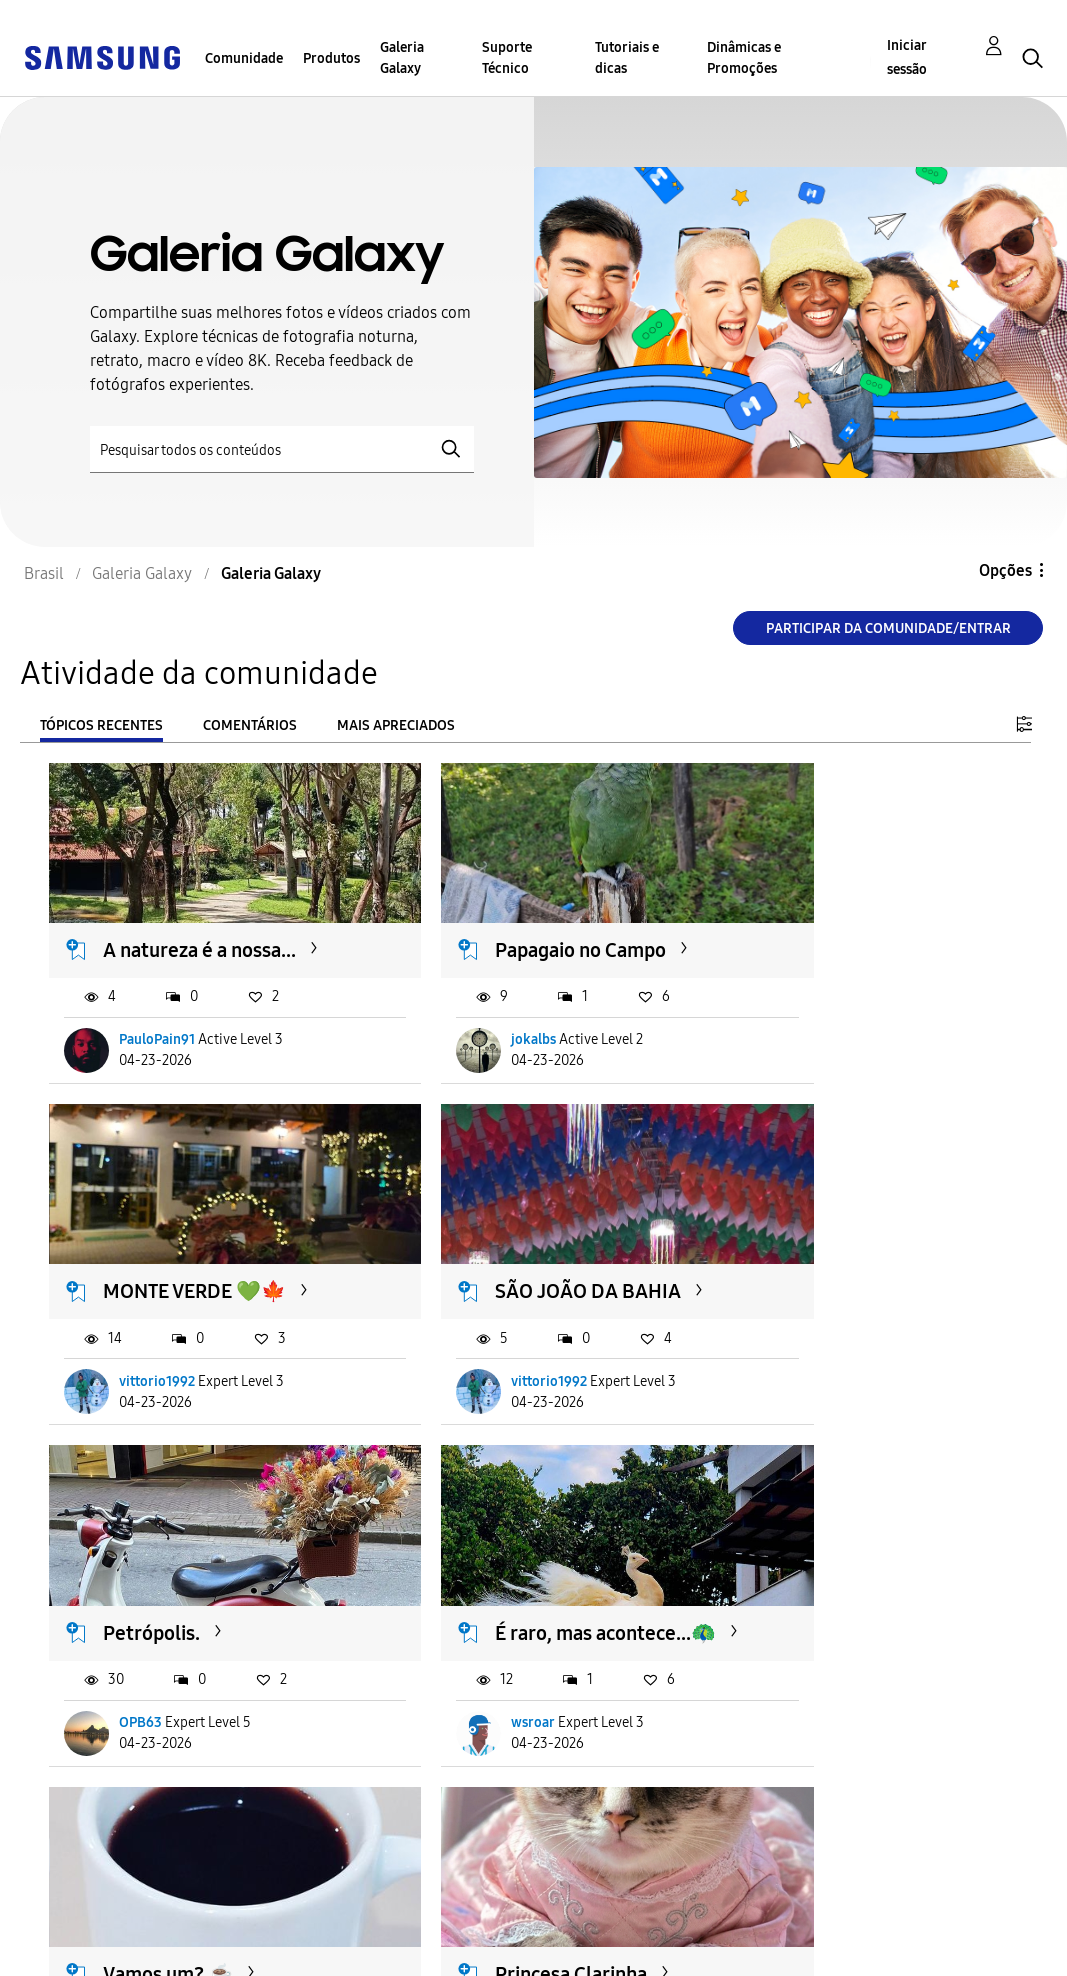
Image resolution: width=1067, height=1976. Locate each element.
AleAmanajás (489, 1692)
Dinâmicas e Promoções (744, 58)
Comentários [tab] (250, 725)
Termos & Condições (358, 1919)
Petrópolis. (481, 1238)
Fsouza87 (807, 1692)
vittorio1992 (817, 1013)
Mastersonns (159, 1692)
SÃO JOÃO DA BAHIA (197, 1238)
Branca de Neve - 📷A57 (852, 1589)
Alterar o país (587, 1934)
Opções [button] (1005, 570)
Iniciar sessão (907, 57)
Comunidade (244, 58)
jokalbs (471, 1013)
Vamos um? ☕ (169, 1577)
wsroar (801, 1352)
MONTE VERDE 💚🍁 (854, 923)
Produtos (331, 58)
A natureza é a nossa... (200, 923)
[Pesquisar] (282, 449)
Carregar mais (121, 1814)
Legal (302, 1951)
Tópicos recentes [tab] (101, 725)
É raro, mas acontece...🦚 (861, 1250)
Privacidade (76, 1951)
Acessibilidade (86, 1919)
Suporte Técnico (507, 58)
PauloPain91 (158, 1013)
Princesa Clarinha (509, 1577)
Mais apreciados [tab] (396, 725)
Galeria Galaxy (402, 58)
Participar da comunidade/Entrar (888, 628)
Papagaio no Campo (518, 923)
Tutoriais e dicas (627, 58)
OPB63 (470, 1352)
